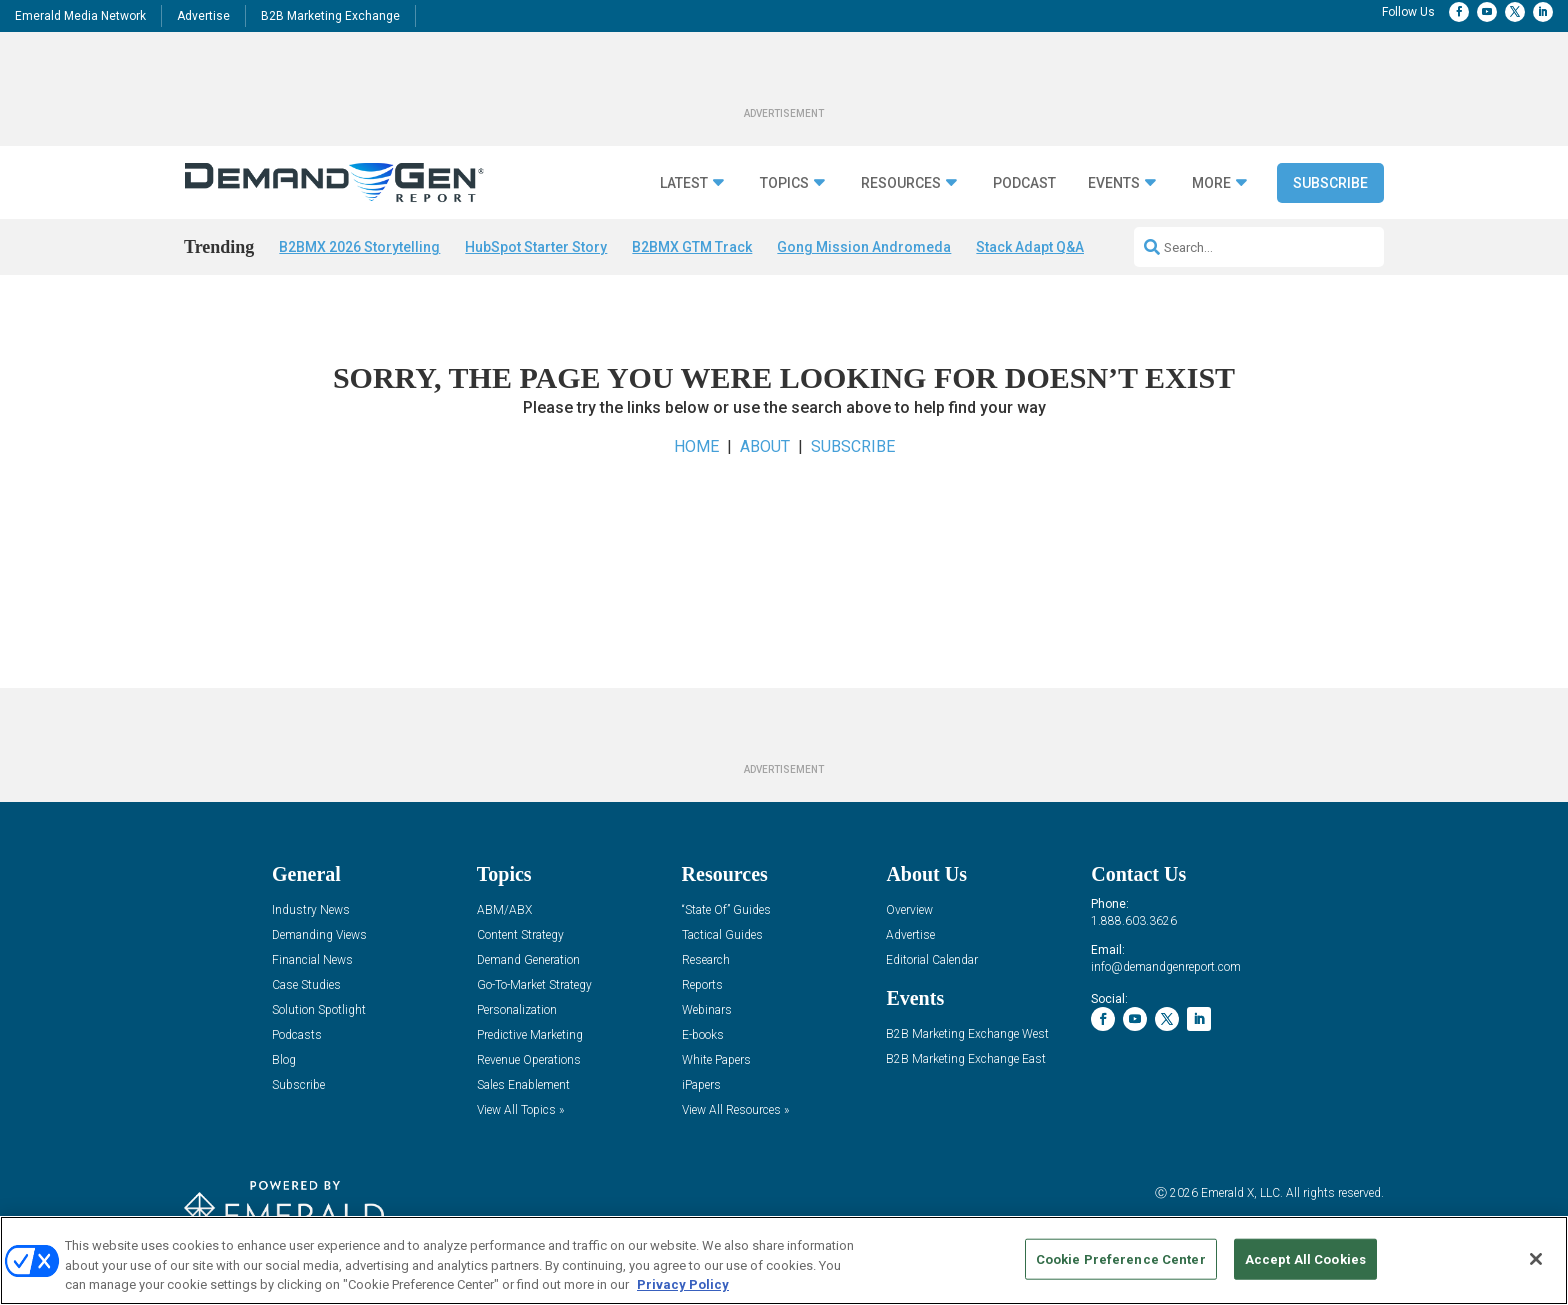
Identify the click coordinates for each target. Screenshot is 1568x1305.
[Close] (1536, 1259)
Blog (284, 1066)
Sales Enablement (523, 1091)
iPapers (701, 1091)
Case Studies (306, 991)
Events (1114, 183)
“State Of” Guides (726, 916)
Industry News (311, 916)
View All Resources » (735, 1116)
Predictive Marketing (530, 1041)
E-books (703, 1041)
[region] (784, 1260)
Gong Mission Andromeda (864, 247)
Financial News (312, 966)
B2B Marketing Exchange (330, 16)
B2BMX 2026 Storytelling (359, 247)
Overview (909, 916)
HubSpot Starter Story (536, 247)
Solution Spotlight (319, 1016)
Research (706, 966)
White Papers (716, 1066)
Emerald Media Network (80, 16)
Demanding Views (319, 941)
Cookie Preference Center (1121, 1258)
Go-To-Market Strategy (534, 991)
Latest (684, 183)
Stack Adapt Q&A (1030, 247)
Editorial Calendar (932, 966)
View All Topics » (520, 1116)
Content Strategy (520, 941)
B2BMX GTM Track (692, 247)
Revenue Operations (529, 1066)
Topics (784, 183)
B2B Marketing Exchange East (966, 1065)
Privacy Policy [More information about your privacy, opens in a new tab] (683, 1284)
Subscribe (1330, 183)
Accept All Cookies (1305, 1258)
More (1211, 183)
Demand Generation (528, 966)
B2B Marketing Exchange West (967, 1040)
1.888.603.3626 (1134, 926)
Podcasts (297, 1041)
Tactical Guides (722, 941)
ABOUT (765, 451)
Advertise (203, 16)
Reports (702, 991)
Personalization (517, 1016)
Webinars (707, 1016)
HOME (696, 451)
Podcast (1024, 183)
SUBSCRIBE (853, 451)
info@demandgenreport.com (1166, 972)
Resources (901, 183)
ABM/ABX (504, 916)
